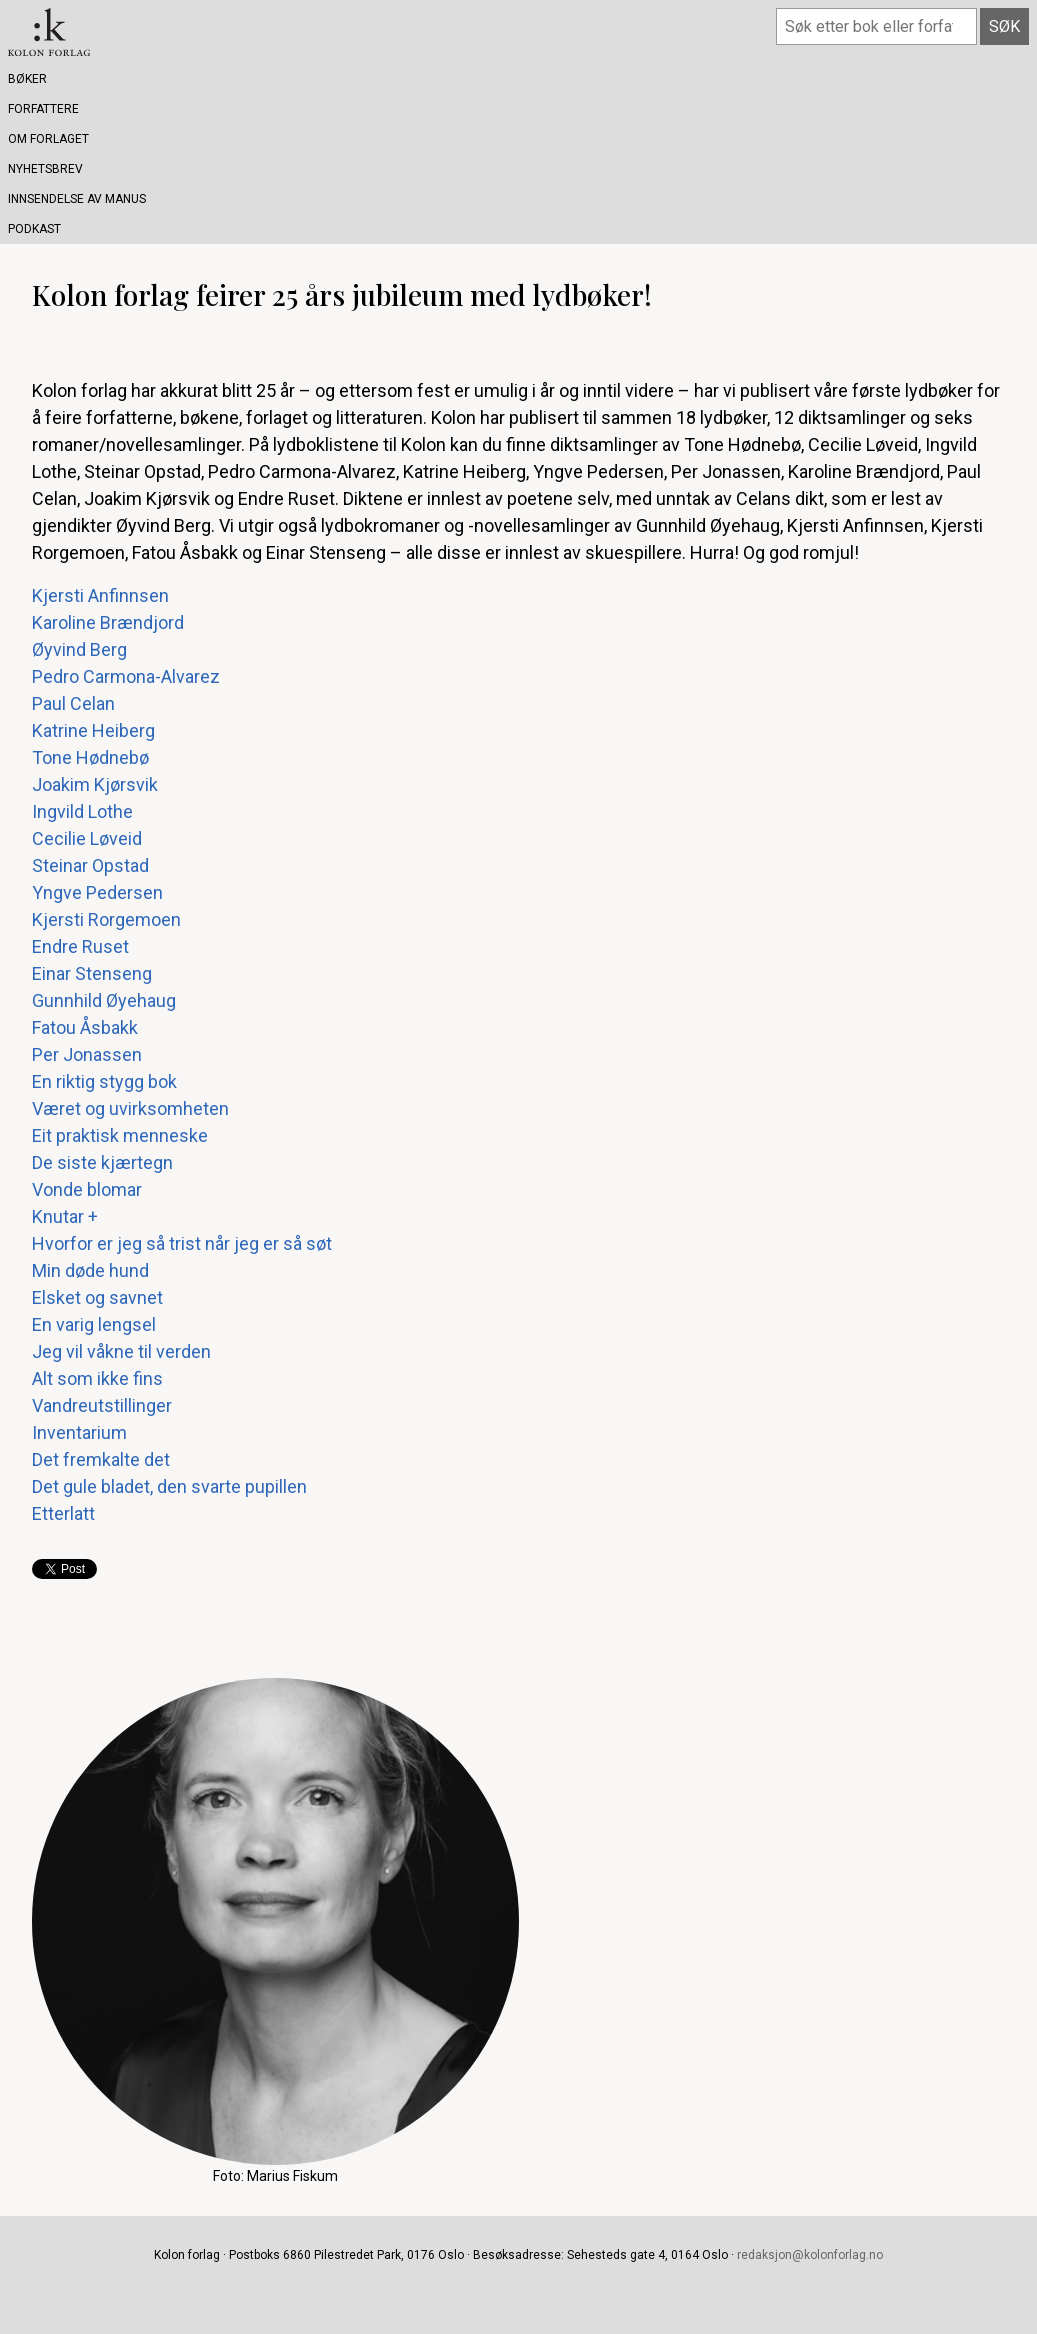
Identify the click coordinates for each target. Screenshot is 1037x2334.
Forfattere (43, 109)
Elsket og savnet (97, 1297)
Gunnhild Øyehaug (104, 1000)
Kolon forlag (49, 32)
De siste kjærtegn (102, 1162)
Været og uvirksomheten (130, 1108)
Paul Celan (73, 703)
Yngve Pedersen (97, 892)
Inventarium (79, 1432)
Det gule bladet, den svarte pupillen (169, 1486)
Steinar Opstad (90, 865)
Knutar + (65, 1216)
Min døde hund (90, 1270)
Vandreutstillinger (102, 1405)
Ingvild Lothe (82, 811)
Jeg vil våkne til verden (121, 1351)
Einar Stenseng (92, 973)
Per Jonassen (87, 1054)
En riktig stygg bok (104, 1081)
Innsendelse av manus (77, 199)
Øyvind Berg (79, 649)
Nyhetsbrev (45, 169)
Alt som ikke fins (97, 1378)
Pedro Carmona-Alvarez (126, 676)
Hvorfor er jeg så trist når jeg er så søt (182, 1243)
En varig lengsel (94, 1324)
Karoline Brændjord (108, 622)
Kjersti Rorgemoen (106, 919)
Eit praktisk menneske (120, 1135)
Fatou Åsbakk (85, 1027)
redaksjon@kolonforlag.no (810, 2255)
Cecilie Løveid (87, 838)
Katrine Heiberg (93, 730)
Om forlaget (48, 139)
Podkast (34, 229)
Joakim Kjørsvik (95, 784)
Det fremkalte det (101, 1459)
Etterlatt (63, 1513)
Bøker (27, 79)
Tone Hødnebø (90, 757)
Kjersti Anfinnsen (100, 595)
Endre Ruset (80, 946)
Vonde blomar (87, 1189)
